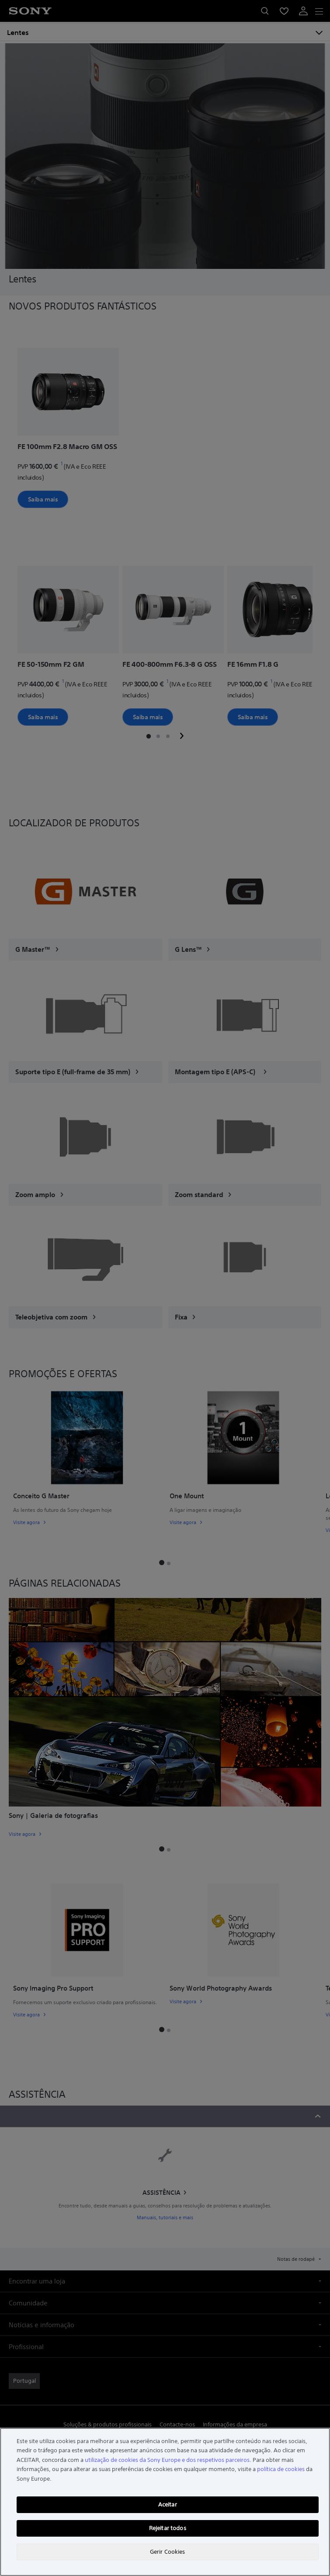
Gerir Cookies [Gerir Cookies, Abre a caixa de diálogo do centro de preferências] (167, 2551)
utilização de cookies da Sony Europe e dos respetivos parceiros (167, 2460)
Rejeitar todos (167, 2528)
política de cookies (281, 2469)
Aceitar (167, 2504)
